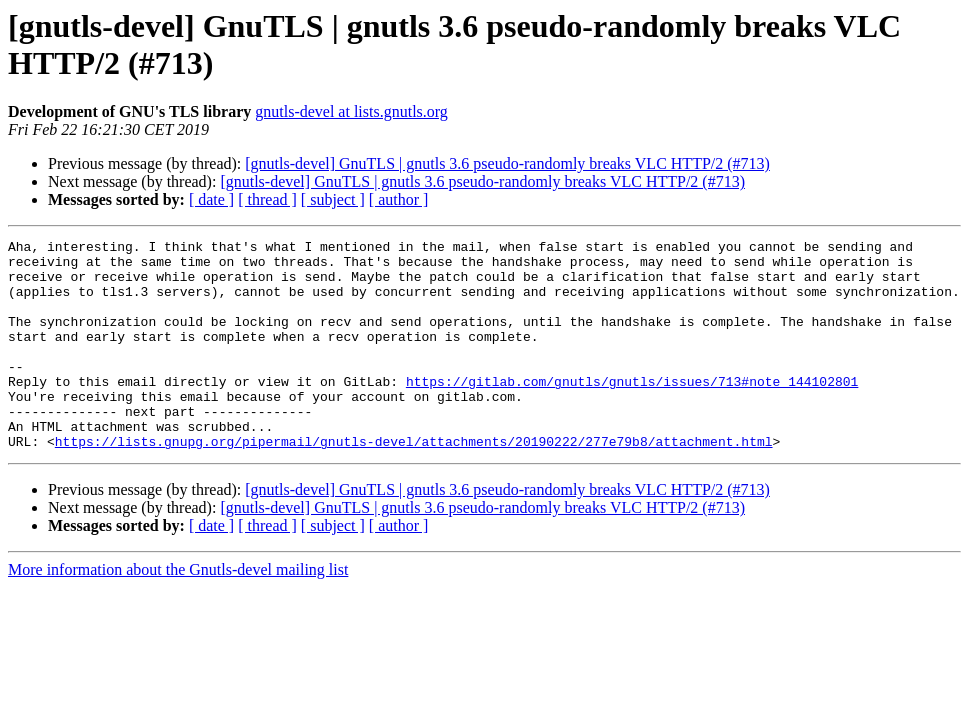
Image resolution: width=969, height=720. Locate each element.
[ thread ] (267, 199)
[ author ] (399, 199)
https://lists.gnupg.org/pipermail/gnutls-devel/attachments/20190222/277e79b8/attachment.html (414, 483)
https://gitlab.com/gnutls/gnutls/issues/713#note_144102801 (632, 411)
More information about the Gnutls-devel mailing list (178, 611)
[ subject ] (333, 199)
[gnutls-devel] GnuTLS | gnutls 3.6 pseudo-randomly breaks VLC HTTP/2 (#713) (507, 163)
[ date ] (211, 199)
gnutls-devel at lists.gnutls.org (351, 111)
